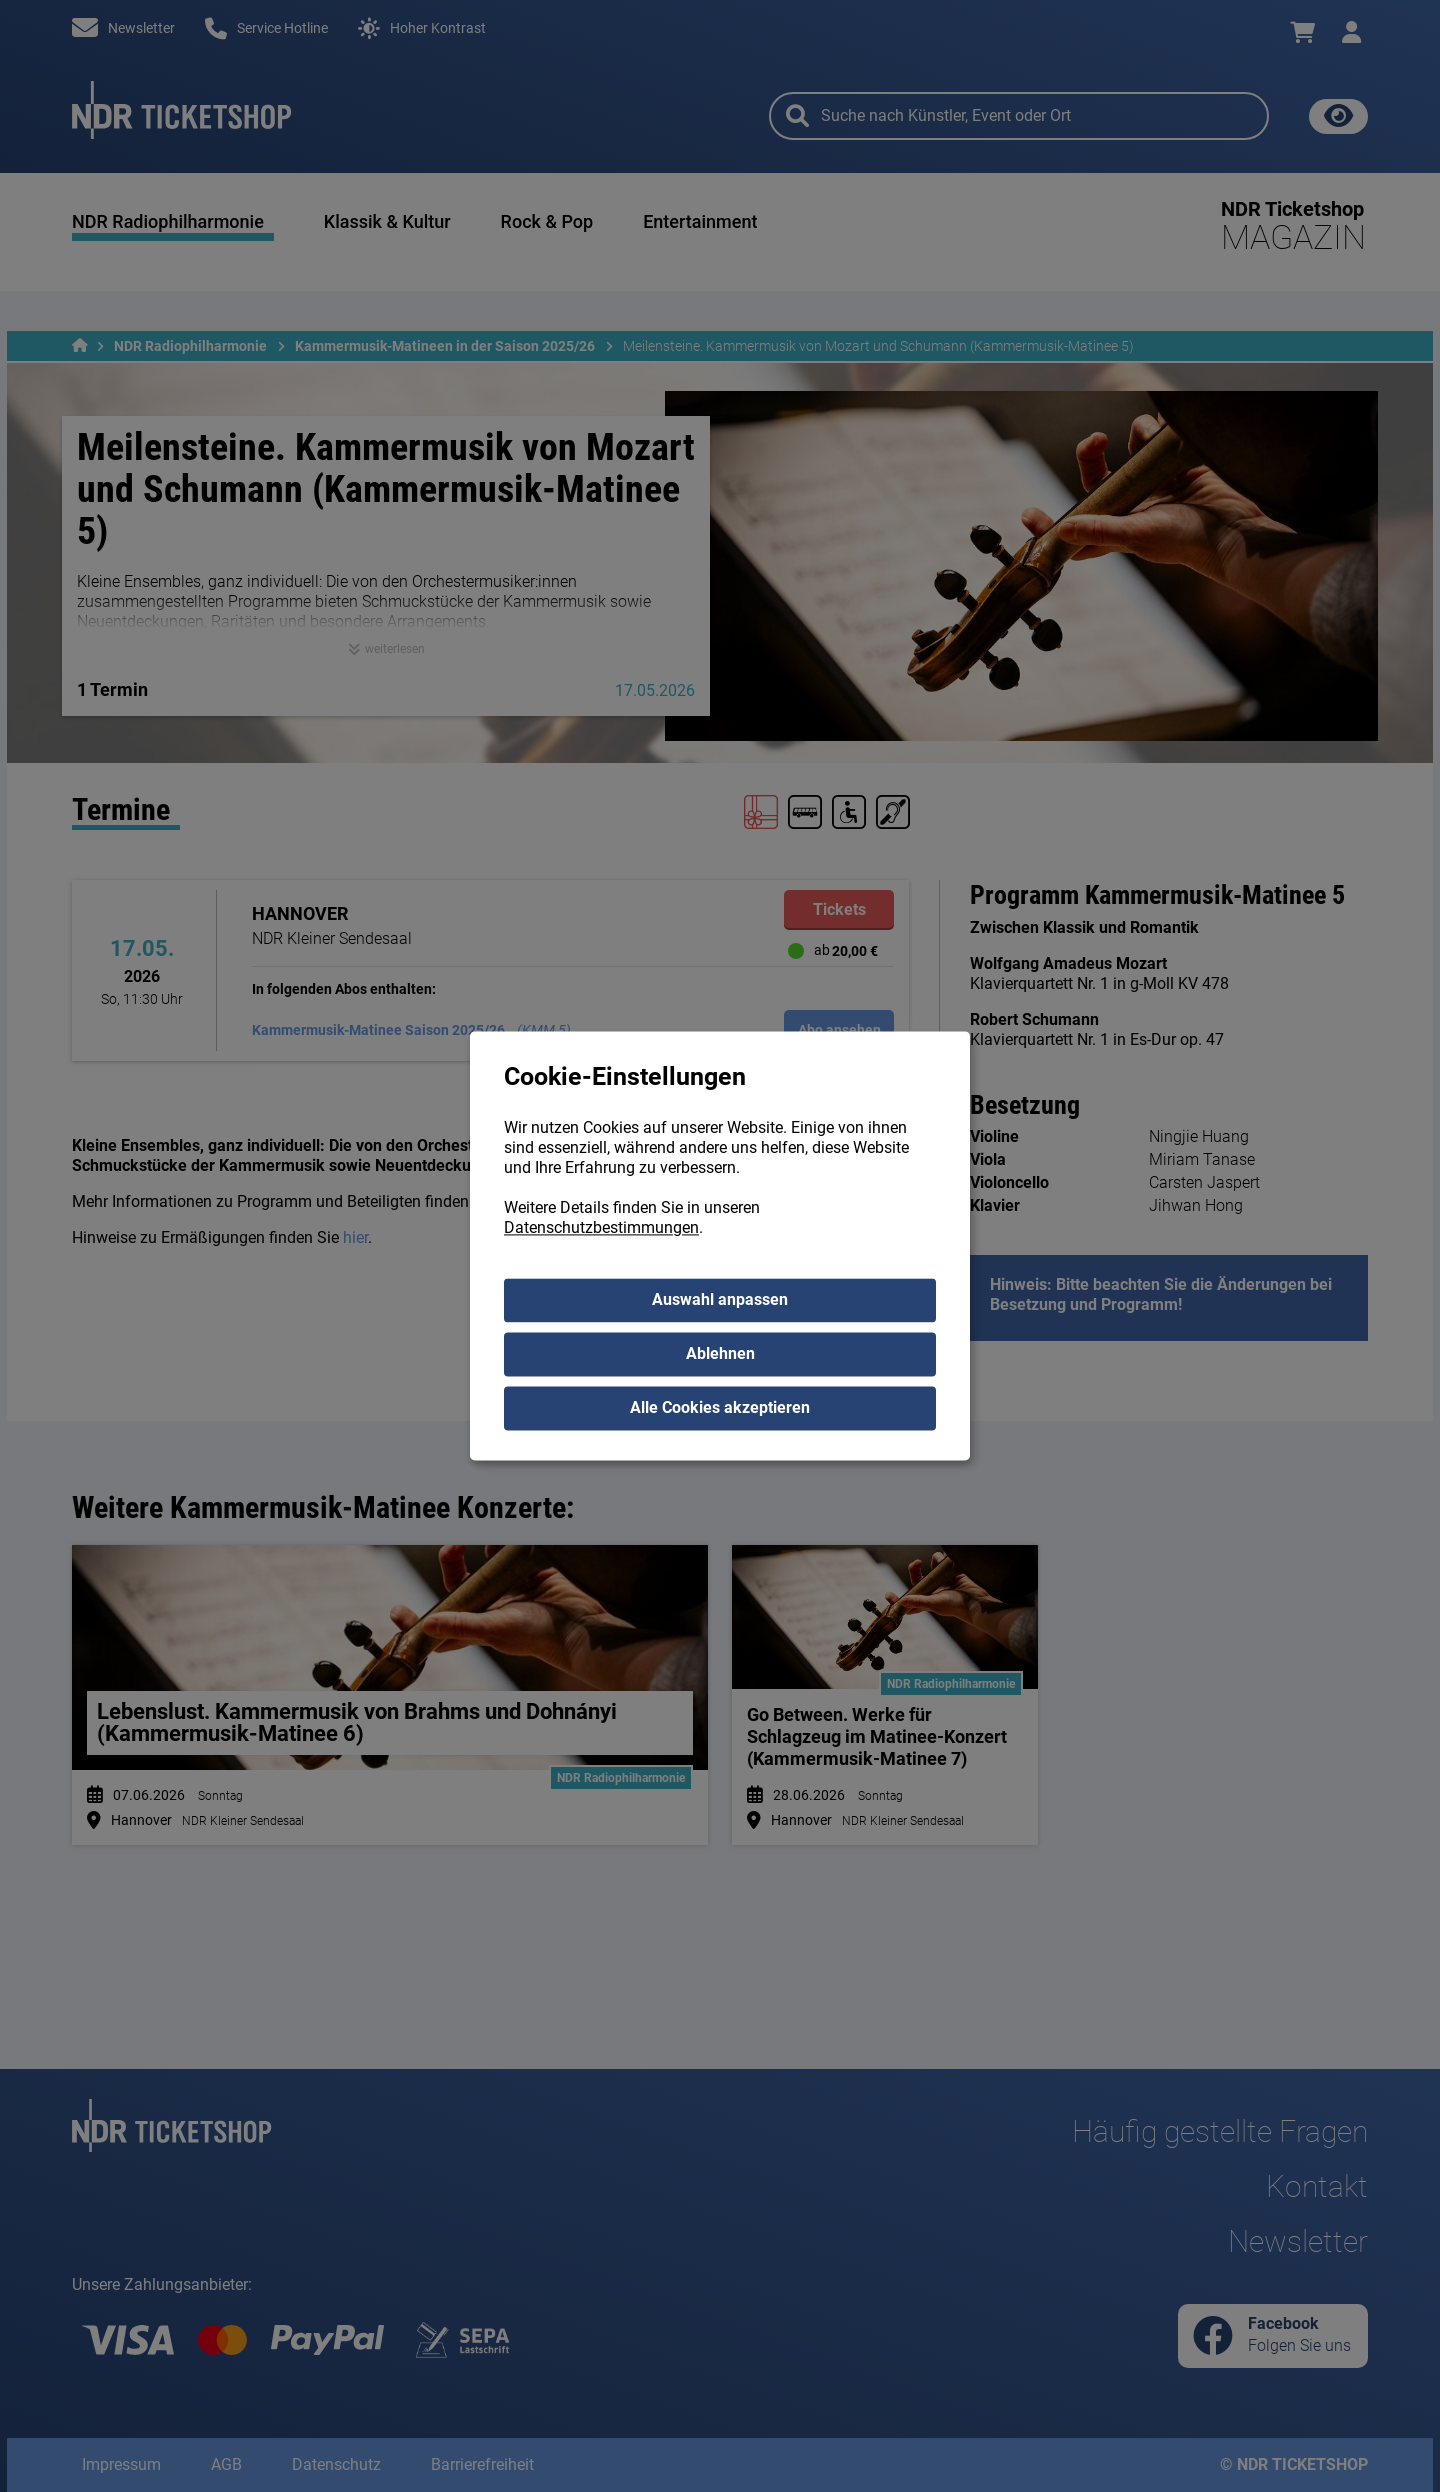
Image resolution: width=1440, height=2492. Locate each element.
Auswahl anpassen (720, 1300)
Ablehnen (720, 1354)
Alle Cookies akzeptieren (720, 1408)
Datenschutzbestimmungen (601, 1228)
